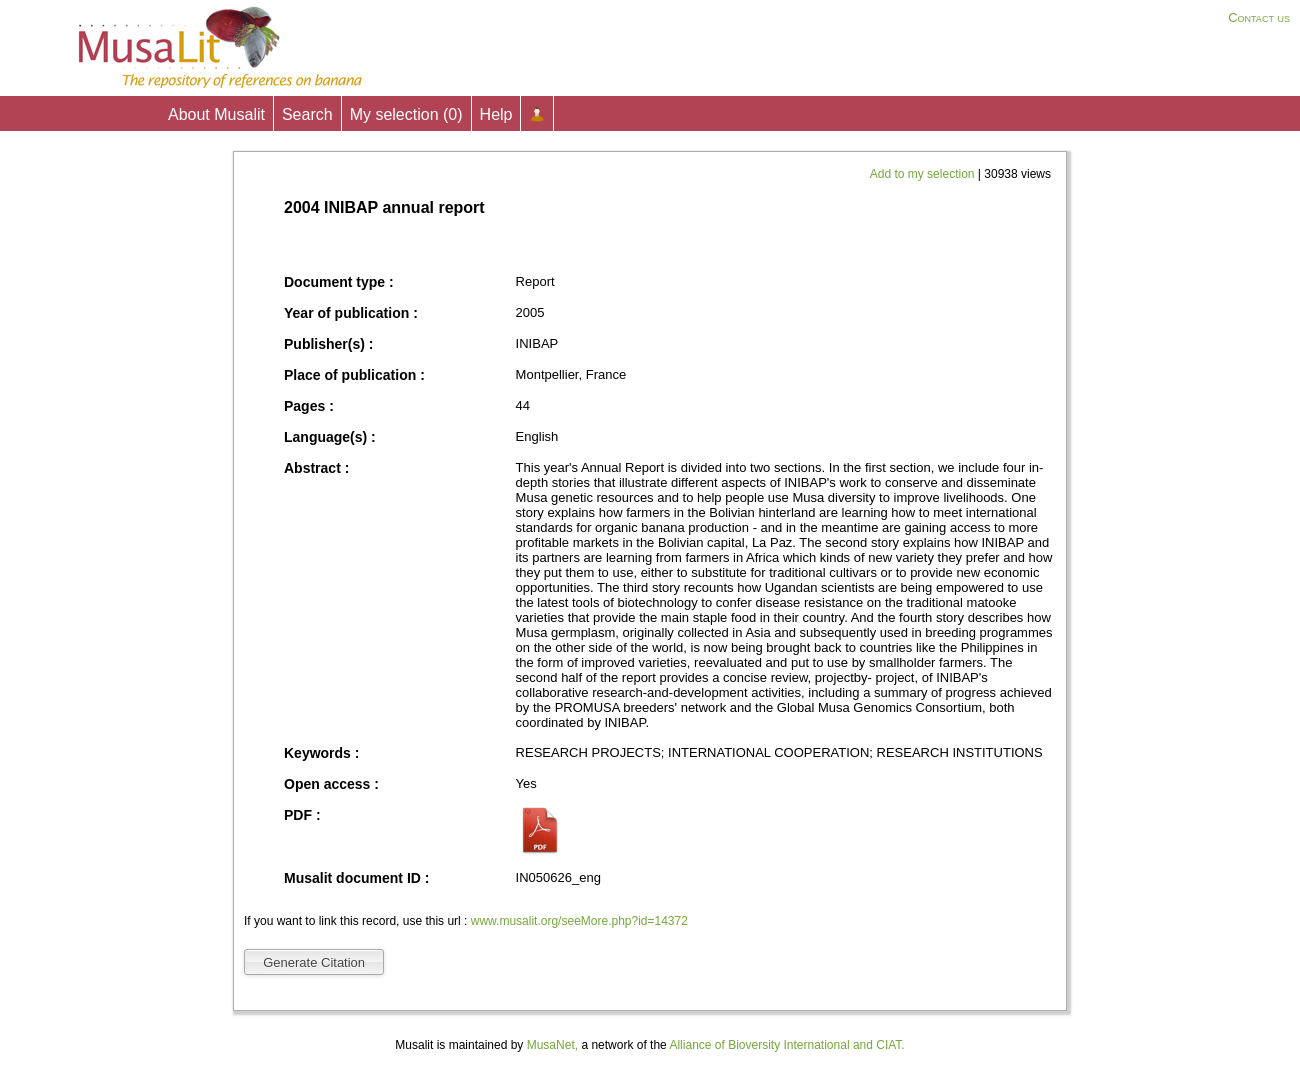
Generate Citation (314, 962)
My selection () (406, 114)
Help (496, 114)
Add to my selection (924, 174)
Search (307, 114)
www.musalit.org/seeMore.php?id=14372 (579, 921)
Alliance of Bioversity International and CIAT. (786, 1045)
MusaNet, (552, 1045)
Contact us (1259, 17)
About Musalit (216, 114)
